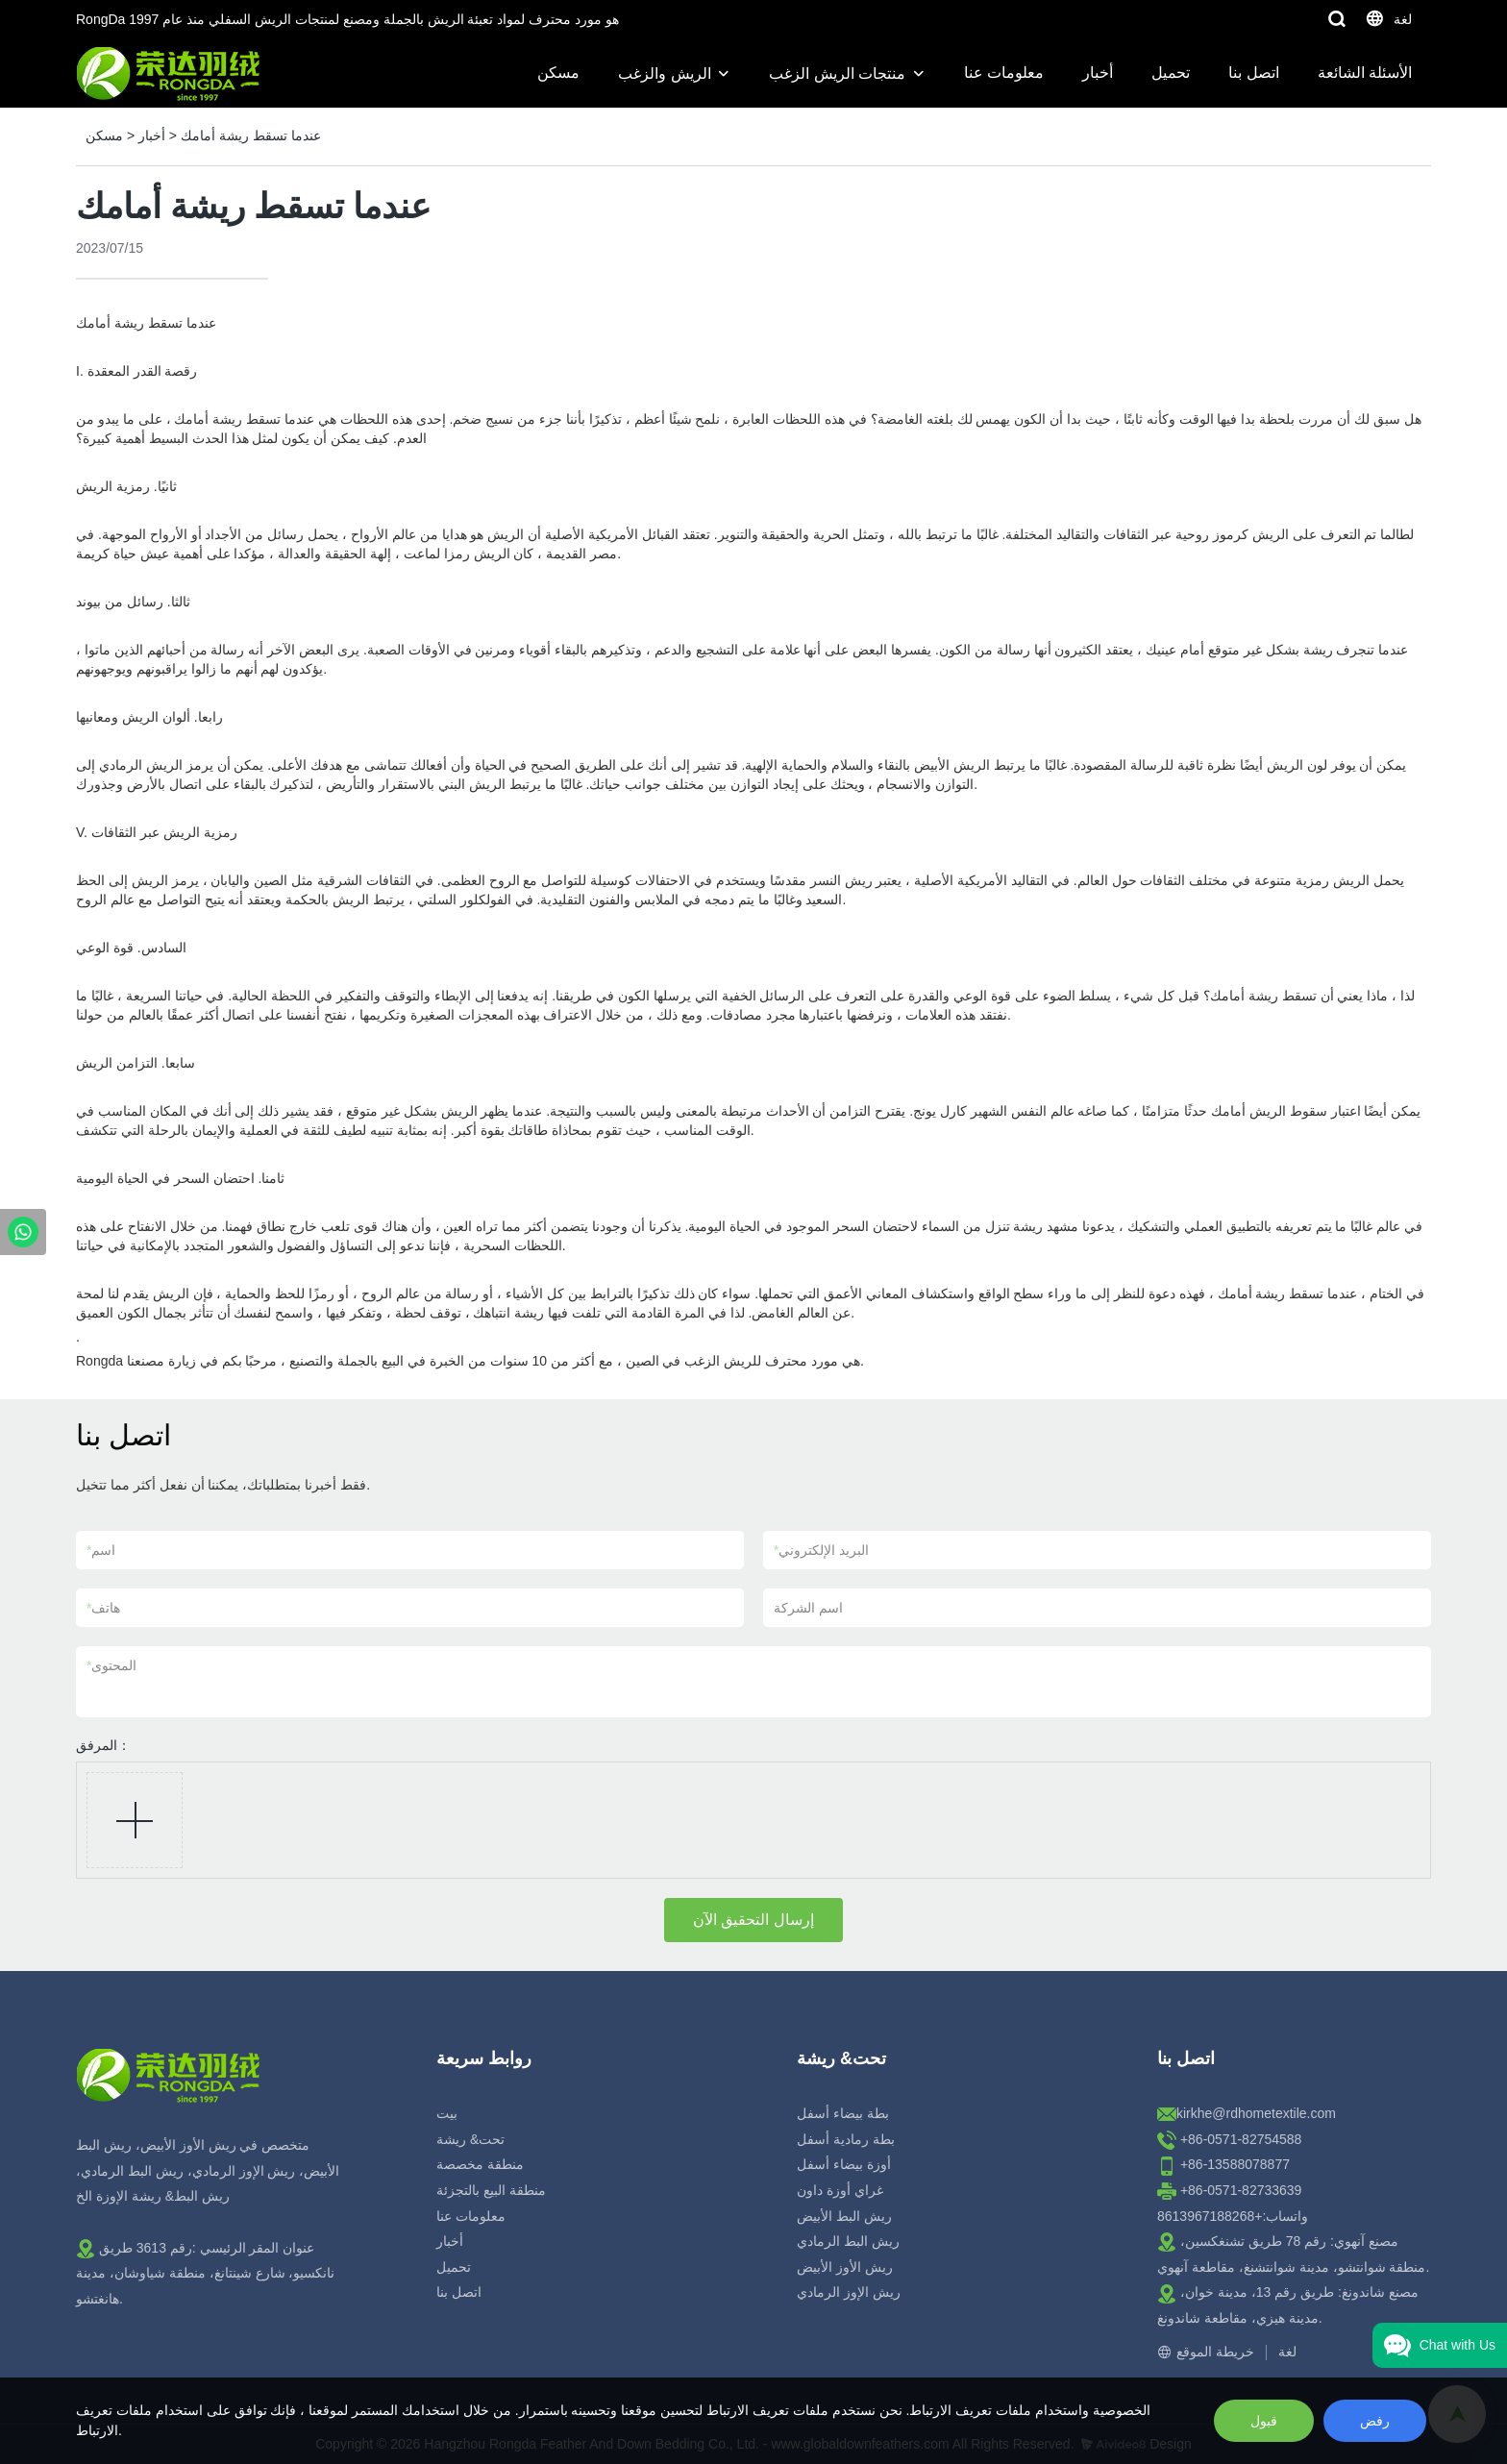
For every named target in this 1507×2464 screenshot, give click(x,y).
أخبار (1097, 72)
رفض (1375, 2420)
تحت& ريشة (470, 2139)
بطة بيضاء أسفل (843, 2113)
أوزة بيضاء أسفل (844, 2164)
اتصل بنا (1253, 72)
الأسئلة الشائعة (1365, 72)
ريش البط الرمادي (848, 2241)
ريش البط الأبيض (844, 2216)
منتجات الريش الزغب (837, 73)
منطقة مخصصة (480, 2164)
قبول (1263, 2420)
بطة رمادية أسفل (846, 2139)
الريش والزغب (664, 73)
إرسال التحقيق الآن (753, 1919)
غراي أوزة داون (840, 2190)
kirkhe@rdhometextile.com (1256, 2113)
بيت (446, 2113)
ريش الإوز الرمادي (849, 2292)
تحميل (1170, 72)
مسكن (558, 72)
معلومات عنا (1004, 72)
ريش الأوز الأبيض (845, 2267)
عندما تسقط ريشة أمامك (251, 135)
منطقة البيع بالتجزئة (491, 2190)
